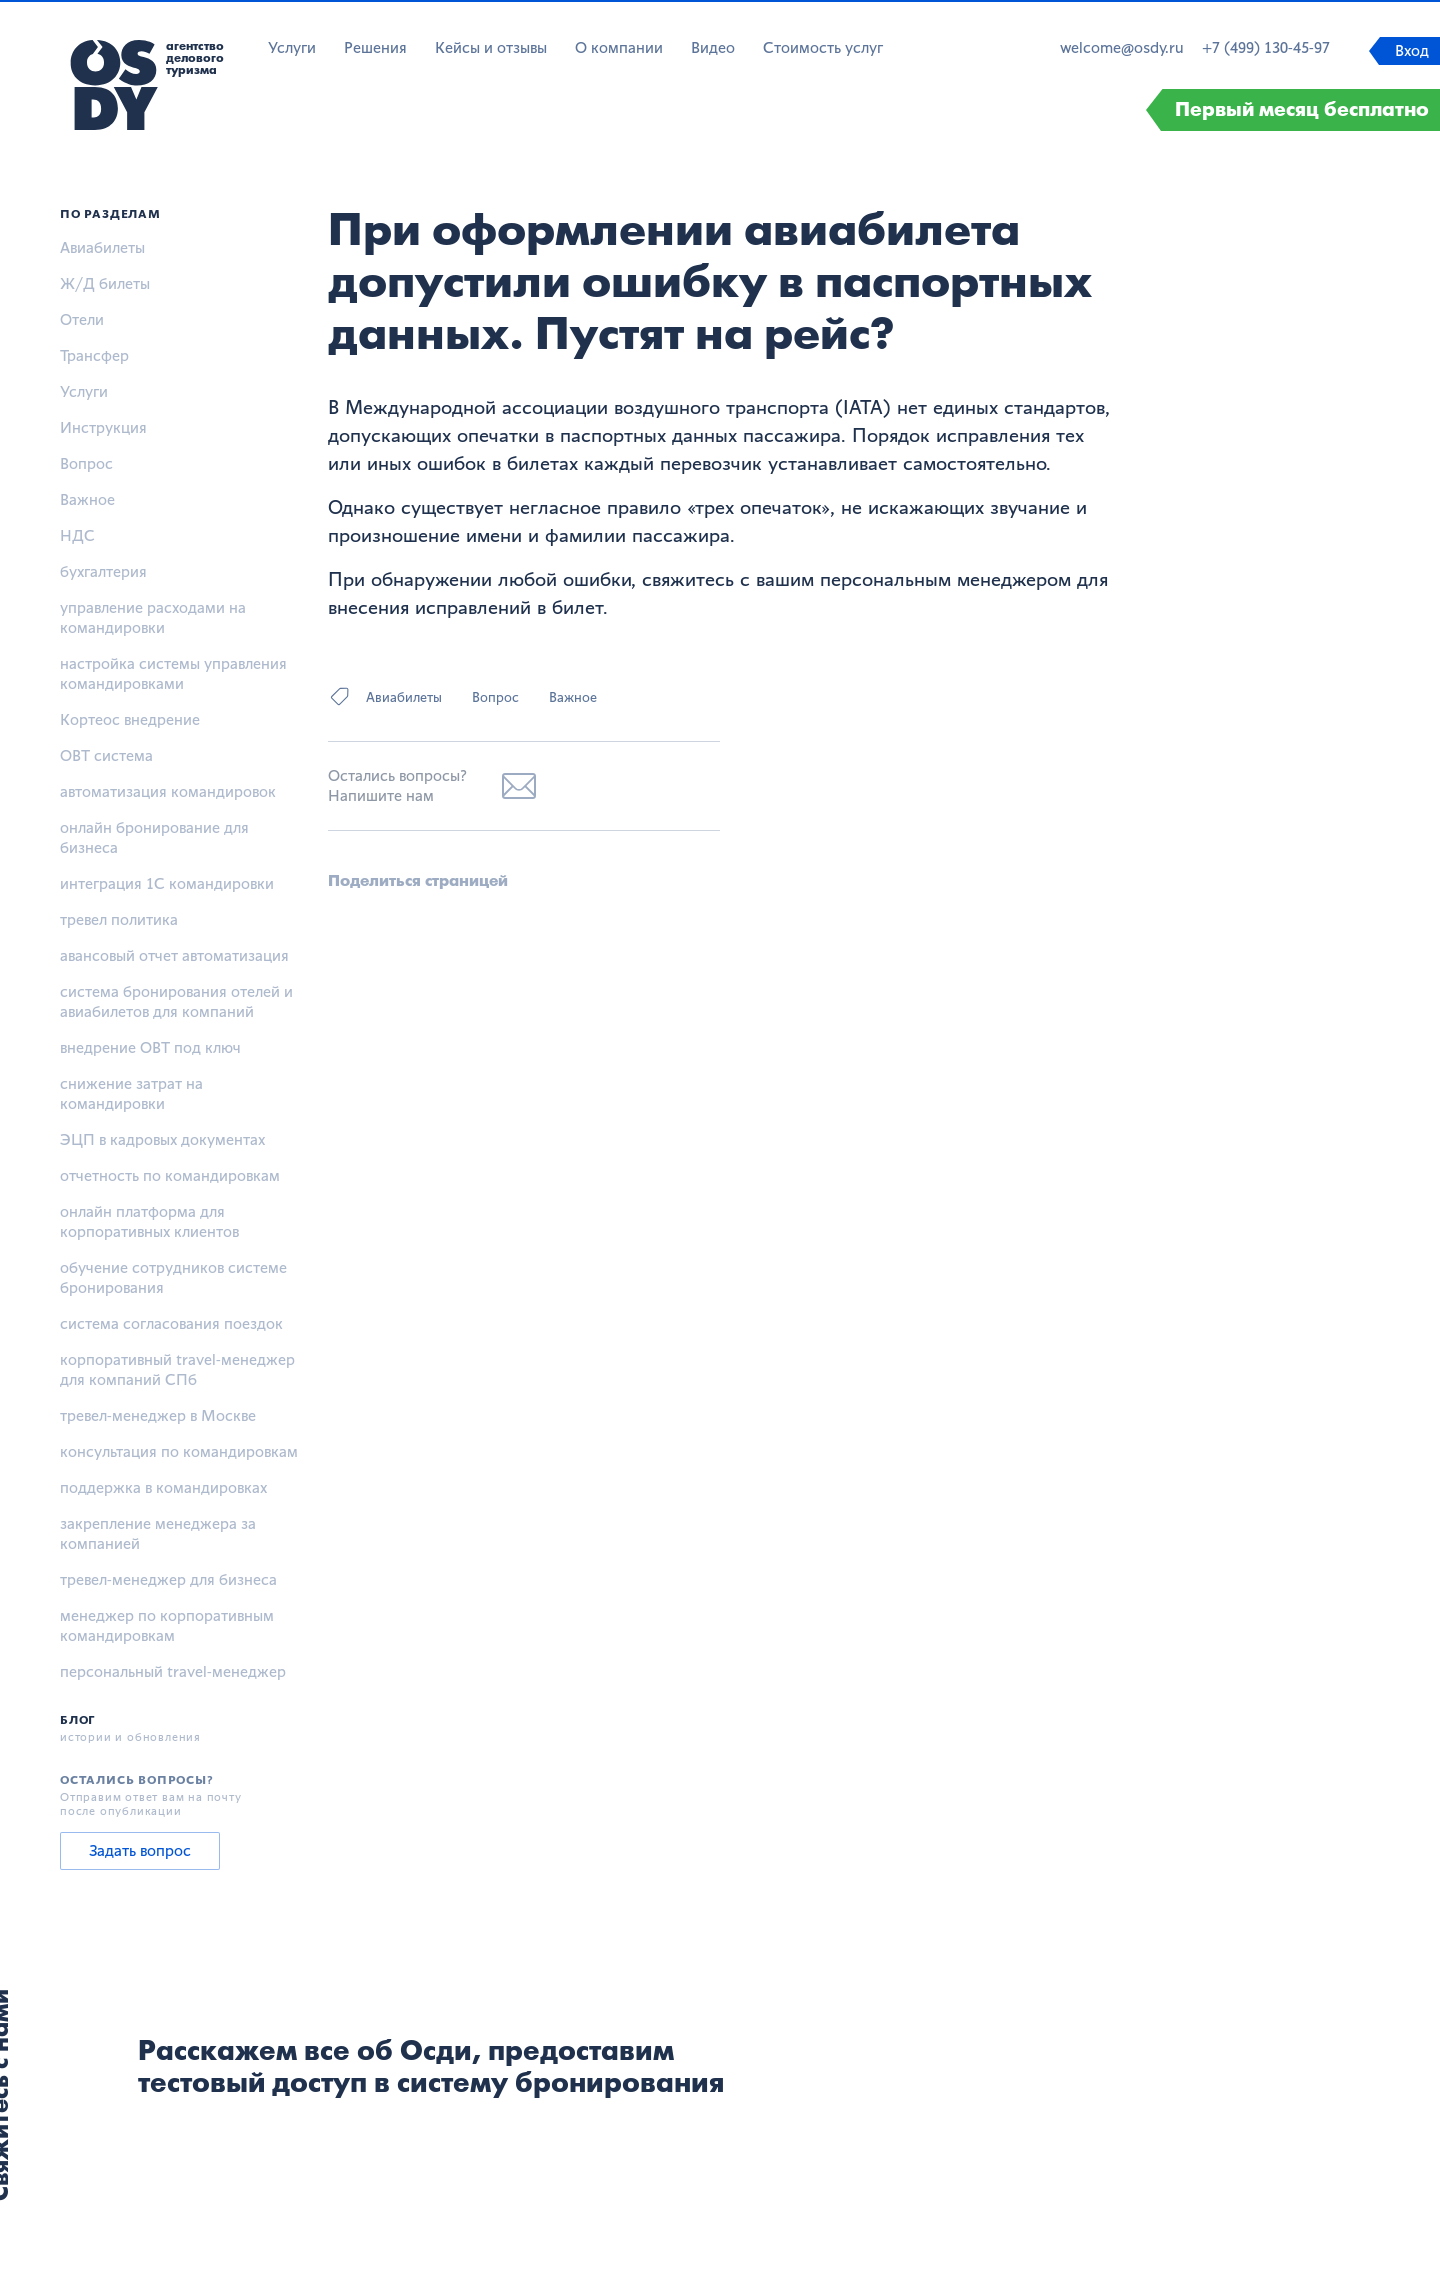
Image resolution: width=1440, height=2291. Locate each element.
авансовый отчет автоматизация (174, 955)
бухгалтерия (103, 571)
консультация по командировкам (179, 1451)
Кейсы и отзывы (491, 47)
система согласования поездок (171, 1323)
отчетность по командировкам (170, 1175)
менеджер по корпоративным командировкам (167, 1625)
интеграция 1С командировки (167, 883)
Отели (82, 319)
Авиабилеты (102, 247)
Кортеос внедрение (130, 719)
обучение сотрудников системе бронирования (173, 1277)
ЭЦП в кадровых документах (162, 1139)
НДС (77, 535)
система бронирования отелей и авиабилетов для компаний (176, 1001)
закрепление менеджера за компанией (158, 1533)
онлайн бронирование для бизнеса (154, 837)
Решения (375, 47)
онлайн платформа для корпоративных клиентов (149, 1221)
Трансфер (94, 355)
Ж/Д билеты (105, 283)
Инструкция (103, 427)
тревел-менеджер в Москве (158, 1415)
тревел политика (119, 919)
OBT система (106, 755)
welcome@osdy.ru (1122, 48)
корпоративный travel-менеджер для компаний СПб (177, 1369)
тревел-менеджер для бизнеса (168, 1579)
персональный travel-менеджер (173, 1671)
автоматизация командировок (168, 791)
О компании (619, 47)
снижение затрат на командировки (131, 1093)
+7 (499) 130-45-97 (1266, 48)
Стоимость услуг (823, 47)
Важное (87, 499)
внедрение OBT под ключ (150, 1047)
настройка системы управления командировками (173, 673)
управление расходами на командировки (153, 617)
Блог (77, 1720)
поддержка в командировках (163, 1487)
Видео (713, 47)
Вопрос (86, 463)
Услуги (292, 47)
